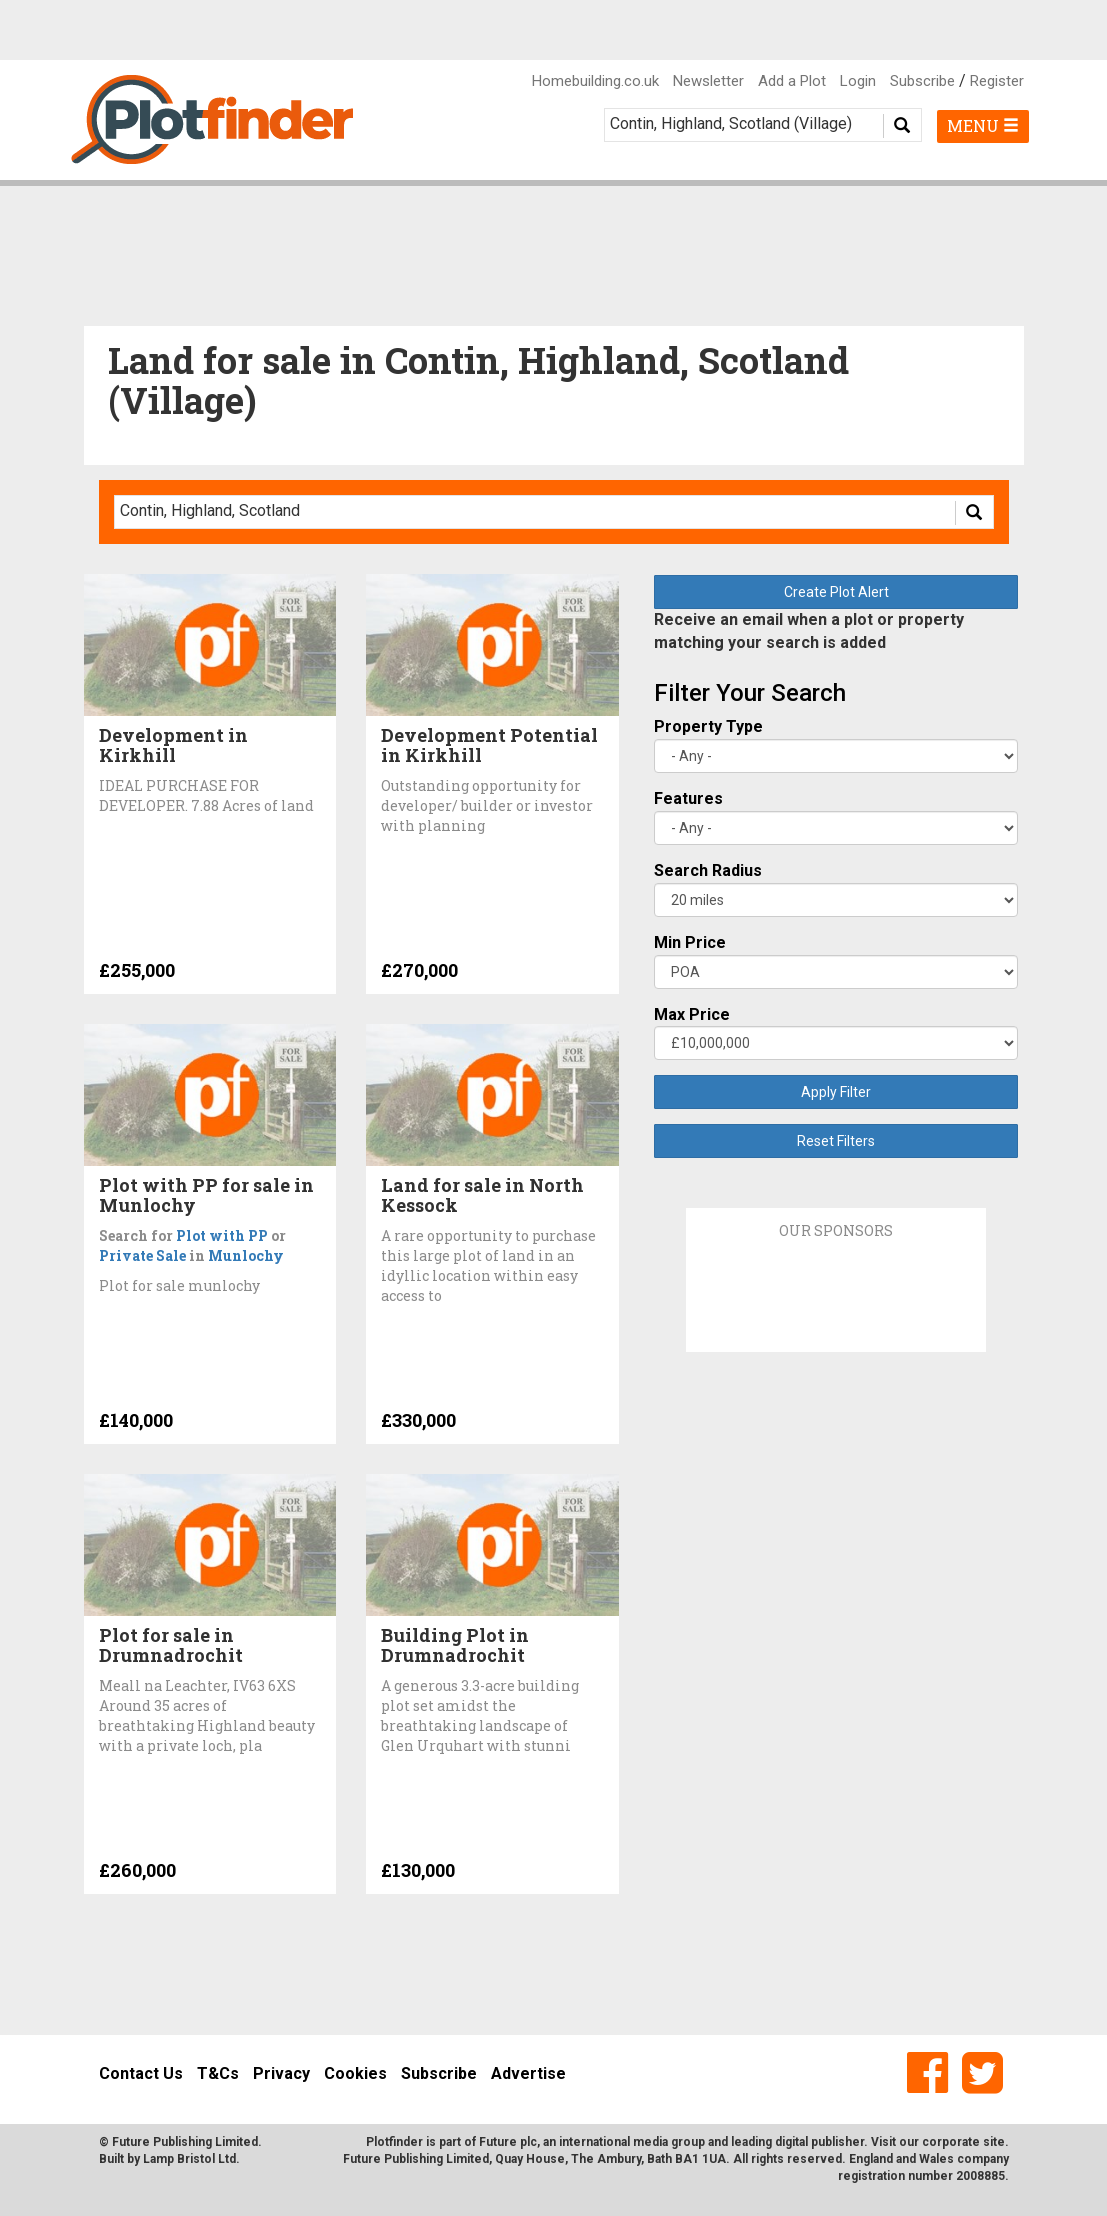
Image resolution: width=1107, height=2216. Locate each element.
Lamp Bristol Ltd (189, 2159)
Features (688, 798)
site (994, 2142)
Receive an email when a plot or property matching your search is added (809, 631)
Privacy (281, 2073)
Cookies (355, 2073)
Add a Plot (792, 81)
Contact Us (141, 2073)
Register (997, 81)
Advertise (528, 2073)
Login (858, 81)
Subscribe (922, 81)
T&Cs (218, 2073)
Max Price (692, 1014)
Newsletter (708, 81)
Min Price (690, 942)
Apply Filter (836, 1092)
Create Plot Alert (836, 592)
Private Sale (142, 1255)
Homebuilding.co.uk (595, 81)
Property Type (708, 726)
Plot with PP (222, 1235)
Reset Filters (836, 1141)
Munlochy (246, 1255)
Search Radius (708, 870)
